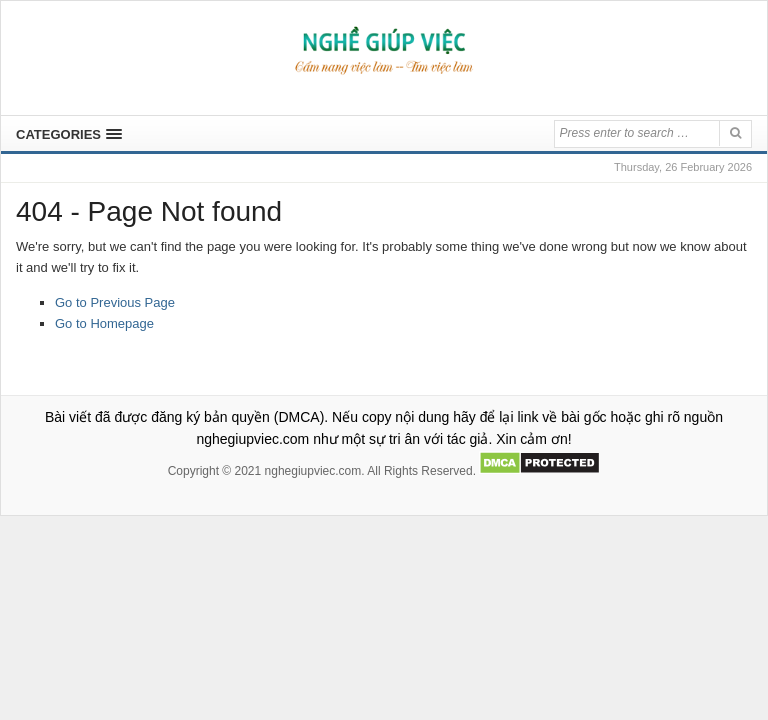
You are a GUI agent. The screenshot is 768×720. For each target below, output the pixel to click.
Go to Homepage (104, 323)
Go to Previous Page (115, 302)
